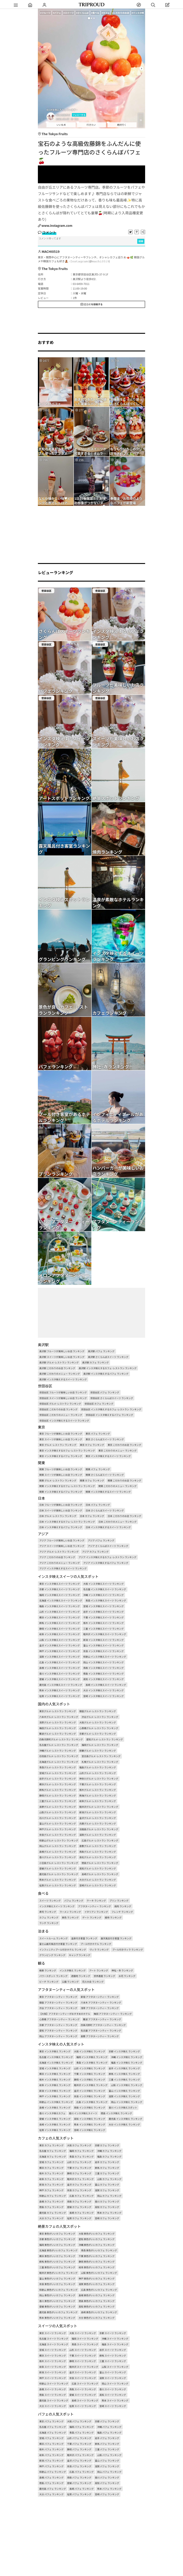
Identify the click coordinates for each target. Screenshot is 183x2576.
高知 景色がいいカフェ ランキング (96, 2306)
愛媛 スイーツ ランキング (82, 2394)
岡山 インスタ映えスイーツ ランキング (103, 1662)
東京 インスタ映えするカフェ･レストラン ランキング (67, 1450)
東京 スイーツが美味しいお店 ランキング (60, 1439)
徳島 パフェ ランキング (51, 2483)
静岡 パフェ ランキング (79, 2449)
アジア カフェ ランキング (95, 1551)
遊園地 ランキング (80, 1976)
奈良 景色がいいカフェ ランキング (57, 2284)
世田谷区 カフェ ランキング (99, 1403)
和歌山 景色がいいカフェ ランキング (58, 2289)
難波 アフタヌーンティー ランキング (102, 2019)
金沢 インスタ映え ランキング (89, 2090)
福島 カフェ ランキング (109, 2156)
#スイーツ (69, 12)
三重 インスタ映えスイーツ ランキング (103, 1628)
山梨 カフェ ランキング (109, 2179)
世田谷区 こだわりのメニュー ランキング (60, 1415)
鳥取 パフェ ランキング (79, 2477)
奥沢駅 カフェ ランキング (95, 1362)
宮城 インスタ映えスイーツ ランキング (103, 1606)
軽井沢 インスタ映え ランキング (90, 2085)
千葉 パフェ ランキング (79, 2443)
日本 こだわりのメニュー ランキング (117, 1521)
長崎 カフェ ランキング (81, 2212)
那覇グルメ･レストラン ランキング (97, 1750)
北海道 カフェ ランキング (52, 2156)
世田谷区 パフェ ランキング (104, 1392)
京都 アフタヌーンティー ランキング (58, 2025)
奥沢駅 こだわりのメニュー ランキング (59, 1373)
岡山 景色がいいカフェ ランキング (57, 2295)
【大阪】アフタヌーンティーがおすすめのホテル (64, 2013)
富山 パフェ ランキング (107, 2460)
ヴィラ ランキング (99, 1949)
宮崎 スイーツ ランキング (112, 2406)
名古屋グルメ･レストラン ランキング (58, 1745)
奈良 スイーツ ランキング (82, 2378)
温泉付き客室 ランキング (84, 1938)
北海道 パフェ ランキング (52, 2432)
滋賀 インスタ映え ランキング (124, 2096)
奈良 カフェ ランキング (79, 2190)
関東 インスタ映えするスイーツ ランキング (108, 1491)
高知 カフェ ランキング (107, 2207)
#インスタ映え (142, 12)
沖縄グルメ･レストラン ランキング (57, 1750)
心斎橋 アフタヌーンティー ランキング (59, 2019)
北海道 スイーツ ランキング (53, 2344)
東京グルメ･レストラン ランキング (57, 1711)
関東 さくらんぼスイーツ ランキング (105, 1474)
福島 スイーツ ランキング (115, 2344)
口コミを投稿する (91, 304)
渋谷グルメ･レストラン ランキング (100, 1717)
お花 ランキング (127, 1976)
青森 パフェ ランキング (81, 2432)
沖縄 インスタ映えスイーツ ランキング (103, 1595)
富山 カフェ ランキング (107, 2184)
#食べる (97, 12)
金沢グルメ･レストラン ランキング (97, 1818)
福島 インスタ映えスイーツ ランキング (59, 1606)
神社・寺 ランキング (122, 1970)
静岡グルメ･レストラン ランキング (57, 1795)
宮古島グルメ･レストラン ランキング (101, 1756)
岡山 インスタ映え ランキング (126, 2102)
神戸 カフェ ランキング (51, 2190)
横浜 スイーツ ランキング (52, 2355)
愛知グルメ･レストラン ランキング (104, 1739)
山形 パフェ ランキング (79, 2438)
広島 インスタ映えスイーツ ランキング (59, 1662)
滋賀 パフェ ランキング (107, 2466)
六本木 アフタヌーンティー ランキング (101, 2002)
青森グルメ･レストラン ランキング (57, 1767)
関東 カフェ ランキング (92, 1480)
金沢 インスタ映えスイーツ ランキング (59, 1645)
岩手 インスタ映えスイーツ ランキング (103, 1611)
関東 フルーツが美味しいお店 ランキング (60, 1469)
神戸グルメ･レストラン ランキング (57, 1829)
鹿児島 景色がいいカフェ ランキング (58, 2312)
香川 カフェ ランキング (107, 2201)
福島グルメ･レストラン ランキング (97, 1767)
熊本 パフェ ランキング (109, 2488)
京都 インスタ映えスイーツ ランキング (59, 1589)
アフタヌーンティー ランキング (94, 1906)
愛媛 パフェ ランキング (79, 2483)
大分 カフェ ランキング (51, 2218)
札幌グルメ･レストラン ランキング (100, 1762)
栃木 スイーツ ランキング (52, 2361)
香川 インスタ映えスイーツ (83, 2113)
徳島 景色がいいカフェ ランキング (96, 2301)
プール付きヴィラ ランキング (127, 1949)
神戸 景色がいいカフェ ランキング (96, 2278)
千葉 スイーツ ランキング (82, 2355)
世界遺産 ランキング (104, 1976)
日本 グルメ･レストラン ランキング (57, 1516)
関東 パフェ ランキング (98, 1469)
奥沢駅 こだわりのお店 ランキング (57, 1368)
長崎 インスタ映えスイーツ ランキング (106, 1684)
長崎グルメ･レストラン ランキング (100, 1874)
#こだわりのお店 (123, 12)
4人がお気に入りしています (62, 109)
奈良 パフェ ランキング (79, 2466)
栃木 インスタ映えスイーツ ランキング (103, 1623)
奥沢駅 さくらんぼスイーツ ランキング (108, 1357)
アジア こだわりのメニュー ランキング (59, 1563)
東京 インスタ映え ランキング (54, 2051)
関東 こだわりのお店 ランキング (124, 1480)
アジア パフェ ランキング (101, 1540)
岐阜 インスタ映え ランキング (54, 2085)
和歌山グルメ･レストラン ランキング (58, 1840)
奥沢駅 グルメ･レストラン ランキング (59, 1362)
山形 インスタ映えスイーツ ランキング (59, 1611)
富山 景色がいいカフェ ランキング (57, 2278)
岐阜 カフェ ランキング (51, 2179)
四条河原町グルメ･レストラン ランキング (61, 1739)
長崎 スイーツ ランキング (85, 2400)
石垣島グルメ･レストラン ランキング (58, 1756)
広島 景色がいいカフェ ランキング (99, 2289)
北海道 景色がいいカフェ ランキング (58, 2250)
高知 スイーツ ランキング (112, 2394)
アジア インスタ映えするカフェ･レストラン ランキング (107, 1557)
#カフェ (108, 12)
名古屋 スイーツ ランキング (53, 2338)
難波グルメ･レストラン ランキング (57, 1733)
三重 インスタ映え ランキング (124, 2079)
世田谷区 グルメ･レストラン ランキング (60, 1403)
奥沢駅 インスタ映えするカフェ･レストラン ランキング (108, 1368)
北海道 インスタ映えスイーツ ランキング (60, 1600)
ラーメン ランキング (70, 1911)
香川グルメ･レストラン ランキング (57, 1857)
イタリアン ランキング (96, 1911)
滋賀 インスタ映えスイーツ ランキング (59, 1656)
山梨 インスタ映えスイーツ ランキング (59, 1640)
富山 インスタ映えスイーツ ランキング (103, 1645)
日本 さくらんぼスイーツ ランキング (105, 1510)
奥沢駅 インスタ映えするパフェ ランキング (105, 1373)
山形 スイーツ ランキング (82, 2350)
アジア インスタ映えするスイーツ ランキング (62, 1568)
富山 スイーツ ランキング (112, 2372)
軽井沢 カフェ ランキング (80, 2179)
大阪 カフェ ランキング (79, 2145)
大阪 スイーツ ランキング (82, 2333)
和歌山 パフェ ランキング (52, 2471)
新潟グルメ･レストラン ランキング (97, 1812)
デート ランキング (91, 1917)
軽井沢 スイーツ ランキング (83, 2366)
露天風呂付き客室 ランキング (116, 1938)
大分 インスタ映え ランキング (124, 2124)
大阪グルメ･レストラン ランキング (97, 1722)
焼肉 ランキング (122, 1906)
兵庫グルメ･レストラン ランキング (97, 1823)
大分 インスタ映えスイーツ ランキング (103, 1690)
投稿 (141, 241)
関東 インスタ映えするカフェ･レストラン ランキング (67, 1486)
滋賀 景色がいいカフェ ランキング (96, 2284)
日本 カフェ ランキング (92, 1516)
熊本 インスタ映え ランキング (89, 2124)
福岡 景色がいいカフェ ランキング (57, 2245)
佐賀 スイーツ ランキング (82, 2406)
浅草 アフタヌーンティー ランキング (100, 2008)
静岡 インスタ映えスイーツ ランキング (59, 1628)
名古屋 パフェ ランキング (52, 2427)
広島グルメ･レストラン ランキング (100, 1840)
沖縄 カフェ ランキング (109, 2151)
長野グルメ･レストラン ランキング (57, 1806)
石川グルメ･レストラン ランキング (57, 1818)
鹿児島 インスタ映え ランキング (125, 2118)
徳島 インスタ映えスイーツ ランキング (103, 1673)
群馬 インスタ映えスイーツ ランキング (59, 1623)
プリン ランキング (118, 1900)
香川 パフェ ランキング (107, 2477)
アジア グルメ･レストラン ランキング (58, 1551)
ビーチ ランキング (48, 1981)
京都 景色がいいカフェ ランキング (57, 2239)
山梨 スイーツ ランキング (115, 2366)
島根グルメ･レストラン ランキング (57, 1851)
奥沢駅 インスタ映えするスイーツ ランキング (63, 1379)
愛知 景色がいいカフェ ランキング (96, 2239)
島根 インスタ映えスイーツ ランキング (59, 1668)
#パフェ (57, 12)
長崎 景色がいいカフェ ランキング (99, 2312)
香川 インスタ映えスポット (123, 2107)
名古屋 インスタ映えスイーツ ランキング (104, 1589)
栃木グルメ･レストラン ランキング (97, 1790)
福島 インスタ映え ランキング (126, 2062)
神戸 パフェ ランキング (51, 2466)
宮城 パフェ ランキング (51, 2438)
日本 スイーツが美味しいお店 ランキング (60, 1510)
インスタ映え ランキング (73, 1970)
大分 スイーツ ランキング (52, 2406)
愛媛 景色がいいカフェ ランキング (57, 2306)
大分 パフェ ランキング (51, 2494)
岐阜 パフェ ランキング (51, 2455)
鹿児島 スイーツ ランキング (53, 2400)
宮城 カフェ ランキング (51, 2162)
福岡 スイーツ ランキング (85, 2338)
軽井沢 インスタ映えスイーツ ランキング (104, 1634)
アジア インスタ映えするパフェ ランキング (105, 1563)
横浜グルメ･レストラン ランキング (57, 1784)
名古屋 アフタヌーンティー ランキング (101, 2030)
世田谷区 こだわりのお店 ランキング (58, 1409)
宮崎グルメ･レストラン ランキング (97, 1885)
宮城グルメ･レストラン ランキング (57, 1773)
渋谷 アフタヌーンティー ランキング (58, 2008)
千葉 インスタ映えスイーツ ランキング (103, 1617)
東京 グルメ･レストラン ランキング (57, 1445)
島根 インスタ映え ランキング (54, 2107)
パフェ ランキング (73, 1900)
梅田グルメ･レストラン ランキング (57, 1728)
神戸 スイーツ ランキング (52, 2378)
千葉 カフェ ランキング (79, 2167)
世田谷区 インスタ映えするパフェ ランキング (109, 1415)
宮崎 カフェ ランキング (107, 2218)
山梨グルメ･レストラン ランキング (57, 1812)
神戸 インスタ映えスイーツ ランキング (59, 1651)
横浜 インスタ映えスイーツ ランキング (59, 1617)
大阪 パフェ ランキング (79, 2421)
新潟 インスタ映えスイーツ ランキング (103, 1640)
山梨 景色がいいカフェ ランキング (99, 2273)
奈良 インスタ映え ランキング (89, 2096)
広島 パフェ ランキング (81, 2471)
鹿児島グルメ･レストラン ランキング (58, 1874)
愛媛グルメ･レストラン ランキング (57, 1868)
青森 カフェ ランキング (81, 2156)
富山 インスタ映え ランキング (124, 2090)
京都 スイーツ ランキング (112, 2333)
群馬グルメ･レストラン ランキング (57, 1790)
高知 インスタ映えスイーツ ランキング (103, 1679)
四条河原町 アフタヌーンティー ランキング (103, 2025)
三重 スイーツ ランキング (112, 2361)
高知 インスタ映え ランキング (89, 2118)
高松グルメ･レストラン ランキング (97, 1857)
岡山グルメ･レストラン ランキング (57, 1846)
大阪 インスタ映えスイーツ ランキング (103, 1583)
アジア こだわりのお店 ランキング (57, 1557)
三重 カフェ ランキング (107, 2173)
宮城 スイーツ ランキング (52, 2350)
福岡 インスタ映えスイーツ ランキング (59, 1595)
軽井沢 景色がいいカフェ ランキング (58, 2273)
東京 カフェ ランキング (92, 1445)
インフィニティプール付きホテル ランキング (62, 1949)
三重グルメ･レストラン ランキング (57, 1801)
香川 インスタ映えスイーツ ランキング (59, 1673)
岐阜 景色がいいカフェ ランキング (96, 2267)
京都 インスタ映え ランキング (124, 2051)
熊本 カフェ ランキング (109, 2212)
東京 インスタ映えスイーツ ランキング (59, 1583)
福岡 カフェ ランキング (81, 2151)
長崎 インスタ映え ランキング (54, 2124)
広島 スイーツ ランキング (85, 2383)
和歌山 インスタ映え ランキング (56, 2102)
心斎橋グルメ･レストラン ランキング (98, 1728)
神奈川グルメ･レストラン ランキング (98, 1778)
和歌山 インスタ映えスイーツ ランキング (104, 1656)
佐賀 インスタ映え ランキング (54, 2130)
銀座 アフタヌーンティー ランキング (58, 2002)
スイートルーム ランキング (53, 1938)
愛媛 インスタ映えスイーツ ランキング (59, 1679)
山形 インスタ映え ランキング (89, 2068)
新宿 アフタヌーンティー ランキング (100, 1997)
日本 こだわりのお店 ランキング (124, 1516)
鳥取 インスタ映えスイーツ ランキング (103, 1668)
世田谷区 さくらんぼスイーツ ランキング (111, 1398)
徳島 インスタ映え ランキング (116, 2113)
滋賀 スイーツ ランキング (112, 2378)
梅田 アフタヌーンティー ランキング (113, 2013)
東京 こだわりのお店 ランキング (124, 1445)
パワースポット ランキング (53, 1976)
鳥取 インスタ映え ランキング (89, 2107)
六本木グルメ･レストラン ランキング (58, 1717)
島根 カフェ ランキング (51, 2201)
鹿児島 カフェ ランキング (52, 2212)
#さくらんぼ (83, 12)
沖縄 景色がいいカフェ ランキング (96, 2245)
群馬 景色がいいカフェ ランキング (57, 2261)
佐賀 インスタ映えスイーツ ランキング (59, 1696)
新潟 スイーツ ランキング (52, 2372)
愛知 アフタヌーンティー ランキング (58, 2030)
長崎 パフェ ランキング (81, 2488)
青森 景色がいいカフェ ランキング (99, 2250)
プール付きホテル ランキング (96, 1944)
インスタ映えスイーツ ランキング (57, 1906)
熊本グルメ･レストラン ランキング (57, 1879)
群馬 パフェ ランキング (107, 2443)
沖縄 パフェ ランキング (109, 2427)
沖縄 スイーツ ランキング (115, 2338)
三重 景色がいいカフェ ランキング (57, 2267)
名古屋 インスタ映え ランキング (56, 2057)
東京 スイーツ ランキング (52, 2333)
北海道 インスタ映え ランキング (56, 2062)
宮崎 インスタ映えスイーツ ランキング (103, 1696)
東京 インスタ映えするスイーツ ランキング (108, 1456)
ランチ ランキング (48, 1923)
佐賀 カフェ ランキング (79, 2218)
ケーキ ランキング (96, 1900)
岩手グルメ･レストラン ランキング (57, 1778)
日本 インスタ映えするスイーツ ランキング (108, 1527)
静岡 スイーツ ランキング (82, 2361)
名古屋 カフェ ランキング (52, 2151)
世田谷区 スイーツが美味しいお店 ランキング (63, 1398)
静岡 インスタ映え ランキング (89, 2079)
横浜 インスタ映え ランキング (54, 2074)
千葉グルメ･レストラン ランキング (97, 1784)
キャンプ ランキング (79, 1955)
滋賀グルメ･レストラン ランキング (97, 1834)
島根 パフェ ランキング (51, 2477)
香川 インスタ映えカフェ (52, 2113)
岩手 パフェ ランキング (107, 2438)
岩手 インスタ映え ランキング (124, 2068)
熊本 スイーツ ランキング (115, 2400)
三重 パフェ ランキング (107, 2449)
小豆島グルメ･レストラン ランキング (58, 1863)
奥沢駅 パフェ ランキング (101, 1351)
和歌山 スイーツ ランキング (53, 2383)
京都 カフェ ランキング (107, 2145)
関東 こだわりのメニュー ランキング (117, 1486)
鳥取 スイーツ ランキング (82, 2389)
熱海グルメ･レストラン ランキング (97, 1795)
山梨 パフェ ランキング (109, 2455)
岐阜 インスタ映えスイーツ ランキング (59, 1634)
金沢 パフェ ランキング (79, 2460)
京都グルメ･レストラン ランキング (97, 1733)
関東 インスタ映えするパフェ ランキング (60, 1491)
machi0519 (63, 115)
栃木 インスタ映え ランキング (54, 2079)
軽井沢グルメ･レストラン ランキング (98, 1806)
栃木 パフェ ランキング (51, 2449)
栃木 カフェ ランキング (51, 2173)
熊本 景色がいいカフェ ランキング (57, 2317)
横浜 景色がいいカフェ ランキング (57, 2256)
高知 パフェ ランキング (107, 2483)
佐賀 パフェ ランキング (79, 2494)
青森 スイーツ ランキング (85, 2344)
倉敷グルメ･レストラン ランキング (97, 1846)
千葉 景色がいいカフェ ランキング (96, 2256)
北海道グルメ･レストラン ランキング (58, 1762)
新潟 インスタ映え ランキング (54, 2090)
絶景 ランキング (47, 1970)
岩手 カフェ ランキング (107, 2162)
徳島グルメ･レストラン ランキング (100, 1863)
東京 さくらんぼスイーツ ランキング (105, 1439)
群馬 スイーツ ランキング (112, 2355)
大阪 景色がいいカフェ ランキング (96, 2233)
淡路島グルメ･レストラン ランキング (98, 1829)
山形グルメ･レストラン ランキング (97, 1773)
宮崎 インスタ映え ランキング (89, 2130)
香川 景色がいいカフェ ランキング (57, 2301)
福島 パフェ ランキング (109, 2432)
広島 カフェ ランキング (81, 2195)
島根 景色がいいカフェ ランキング (96, 2295)
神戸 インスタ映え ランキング (54, 2096)
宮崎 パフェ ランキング (107, 2494)
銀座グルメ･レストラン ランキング (97, 1711)
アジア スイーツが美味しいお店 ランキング (61, 1546)
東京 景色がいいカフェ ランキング (57, 2233)
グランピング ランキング (52, 1955)
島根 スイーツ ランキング (52, 2389)
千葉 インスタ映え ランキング (89, 2074)
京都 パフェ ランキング (107, 2421)
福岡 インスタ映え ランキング (91, 2057)
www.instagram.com (55, 225)
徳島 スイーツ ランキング (52, 2394)
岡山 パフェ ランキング (109, 2471)
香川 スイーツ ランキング (112, 2389)
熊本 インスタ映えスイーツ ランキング (59, 1690)
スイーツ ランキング (50, 1900)
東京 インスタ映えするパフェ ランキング (60, 1456)
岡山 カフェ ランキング (109, 2195)
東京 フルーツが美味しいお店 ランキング (60, 1433)
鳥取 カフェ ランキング (79, 2201)
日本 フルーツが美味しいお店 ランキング (60, 1504)
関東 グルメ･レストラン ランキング (57, 1480)
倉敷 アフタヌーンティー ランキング (100, 2036)
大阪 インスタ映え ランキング (89, 2051)
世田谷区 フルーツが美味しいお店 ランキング (63, 1392)
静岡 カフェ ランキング (79, 2173)
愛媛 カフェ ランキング (79, 2207)
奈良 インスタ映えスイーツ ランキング (103, 1651)
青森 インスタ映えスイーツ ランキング (106, 1600)
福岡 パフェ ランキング (81, 2427)
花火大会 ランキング (93, 1981)
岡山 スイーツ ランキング (115, 2383)
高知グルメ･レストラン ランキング (97, 1868)
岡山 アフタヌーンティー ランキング (58, 2036)
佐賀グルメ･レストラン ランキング (57, 1885)
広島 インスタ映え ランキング (91, 2102)
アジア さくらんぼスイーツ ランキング (108, 1546)
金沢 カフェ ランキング (79, 2184)
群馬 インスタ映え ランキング (124, 2074)
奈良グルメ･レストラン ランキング (57, 1834)
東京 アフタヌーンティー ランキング (58, 1997)
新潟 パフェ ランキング (51, 2460)
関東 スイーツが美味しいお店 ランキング (60, 1474)
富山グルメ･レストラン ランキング (57, 1823)
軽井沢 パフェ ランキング (80, 2455)
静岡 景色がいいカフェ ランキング (96, 2261)
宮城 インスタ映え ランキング (54, 2068)
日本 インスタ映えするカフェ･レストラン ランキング (67, 1521)
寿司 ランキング (47, 1911)
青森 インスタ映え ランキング (91, 2062)
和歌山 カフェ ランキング (52, 2195)
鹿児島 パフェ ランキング (52, 2488)
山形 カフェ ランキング (79, 2162)
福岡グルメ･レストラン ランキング (100, 1745)
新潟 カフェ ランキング (51, 2184)
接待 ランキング (113, 1917)
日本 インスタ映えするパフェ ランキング (60, 1527)
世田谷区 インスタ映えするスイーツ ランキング (64, 1420)
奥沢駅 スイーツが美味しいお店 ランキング (61, 1357)
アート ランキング (98, 1970)
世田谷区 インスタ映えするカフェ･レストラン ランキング (111, 1409)
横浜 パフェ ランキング (51, 2443)
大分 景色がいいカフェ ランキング (96, 2317)
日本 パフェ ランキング (98, 1504)
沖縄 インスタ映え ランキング (126, 2057)
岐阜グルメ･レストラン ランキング (97, 1801)
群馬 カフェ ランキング (107, 2167)
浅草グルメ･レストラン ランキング (57, 1722)
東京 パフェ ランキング (98, 1433)
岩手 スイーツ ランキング (112, 2350)
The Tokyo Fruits (53, 133)
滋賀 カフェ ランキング (107, 2190)
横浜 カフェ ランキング (51, 2167)
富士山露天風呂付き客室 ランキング (58, 1944)
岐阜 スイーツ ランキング (52, 2366)
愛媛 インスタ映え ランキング (54, 2118)
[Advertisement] (91, 174)
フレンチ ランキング (122, 1911)
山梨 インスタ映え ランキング (126, 2085)
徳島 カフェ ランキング (51, 2207)
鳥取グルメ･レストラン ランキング (97, 1851)
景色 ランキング (70, 1917)
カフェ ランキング (48, 1917)
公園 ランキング (70, 1981)
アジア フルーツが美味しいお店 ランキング (61, 1540)
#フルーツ (45, 12)
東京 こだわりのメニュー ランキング (117, 1450)
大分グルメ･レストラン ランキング (97, 1879)
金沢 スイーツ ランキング (82, 2372)
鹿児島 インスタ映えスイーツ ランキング (60, 1684)
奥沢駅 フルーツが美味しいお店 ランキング (61, 1351)
